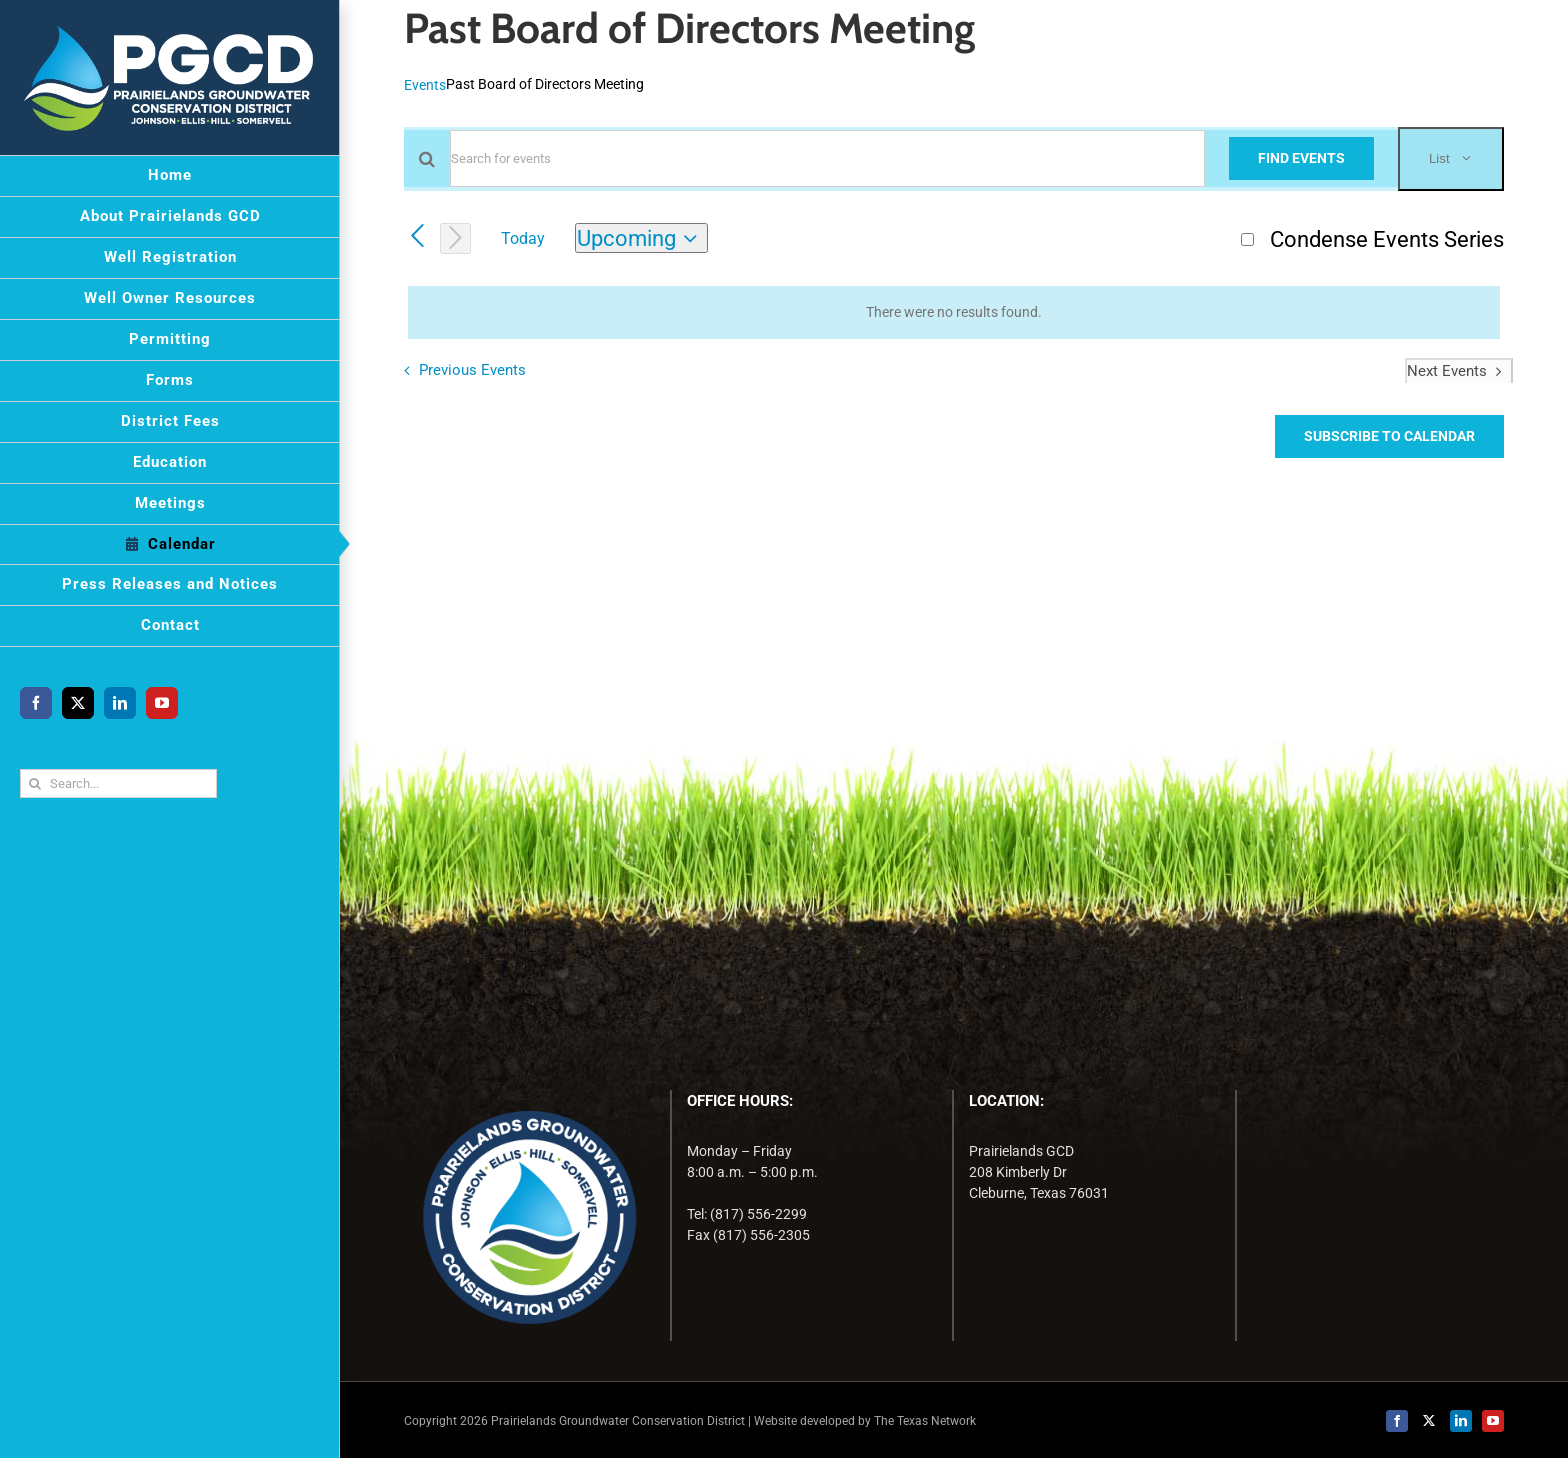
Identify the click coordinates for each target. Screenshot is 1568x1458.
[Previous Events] (417, 236)
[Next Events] (455, 238)
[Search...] (118, 783)
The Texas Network (925, 1421)
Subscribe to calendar (1389, 436)
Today (523, 238)
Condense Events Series (1387, 239)
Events (425, 85)
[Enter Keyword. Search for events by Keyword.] (827, 158)
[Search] (34, 783)
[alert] (954, 312)
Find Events (1301, 158)
